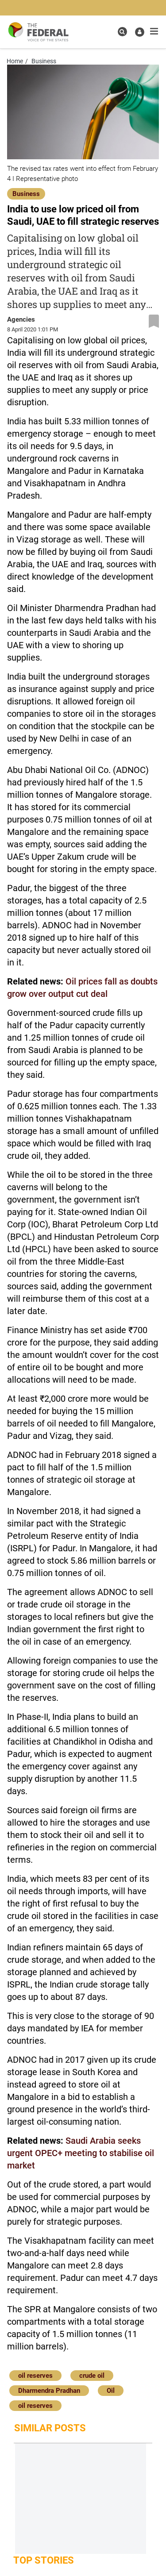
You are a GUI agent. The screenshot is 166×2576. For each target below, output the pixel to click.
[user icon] (139, 32)
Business (26, 194)
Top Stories (43, 2560)
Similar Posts (50, 2428)
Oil (111, 2391)
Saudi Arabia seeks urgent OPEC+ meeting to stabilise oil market (80, 2153)
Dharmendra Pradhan (49, 2391)
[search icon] (122, 31)
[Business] (26, 193)
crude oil (91, 2376)
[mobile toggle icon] (154, 31)
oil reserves (35, 2376)
